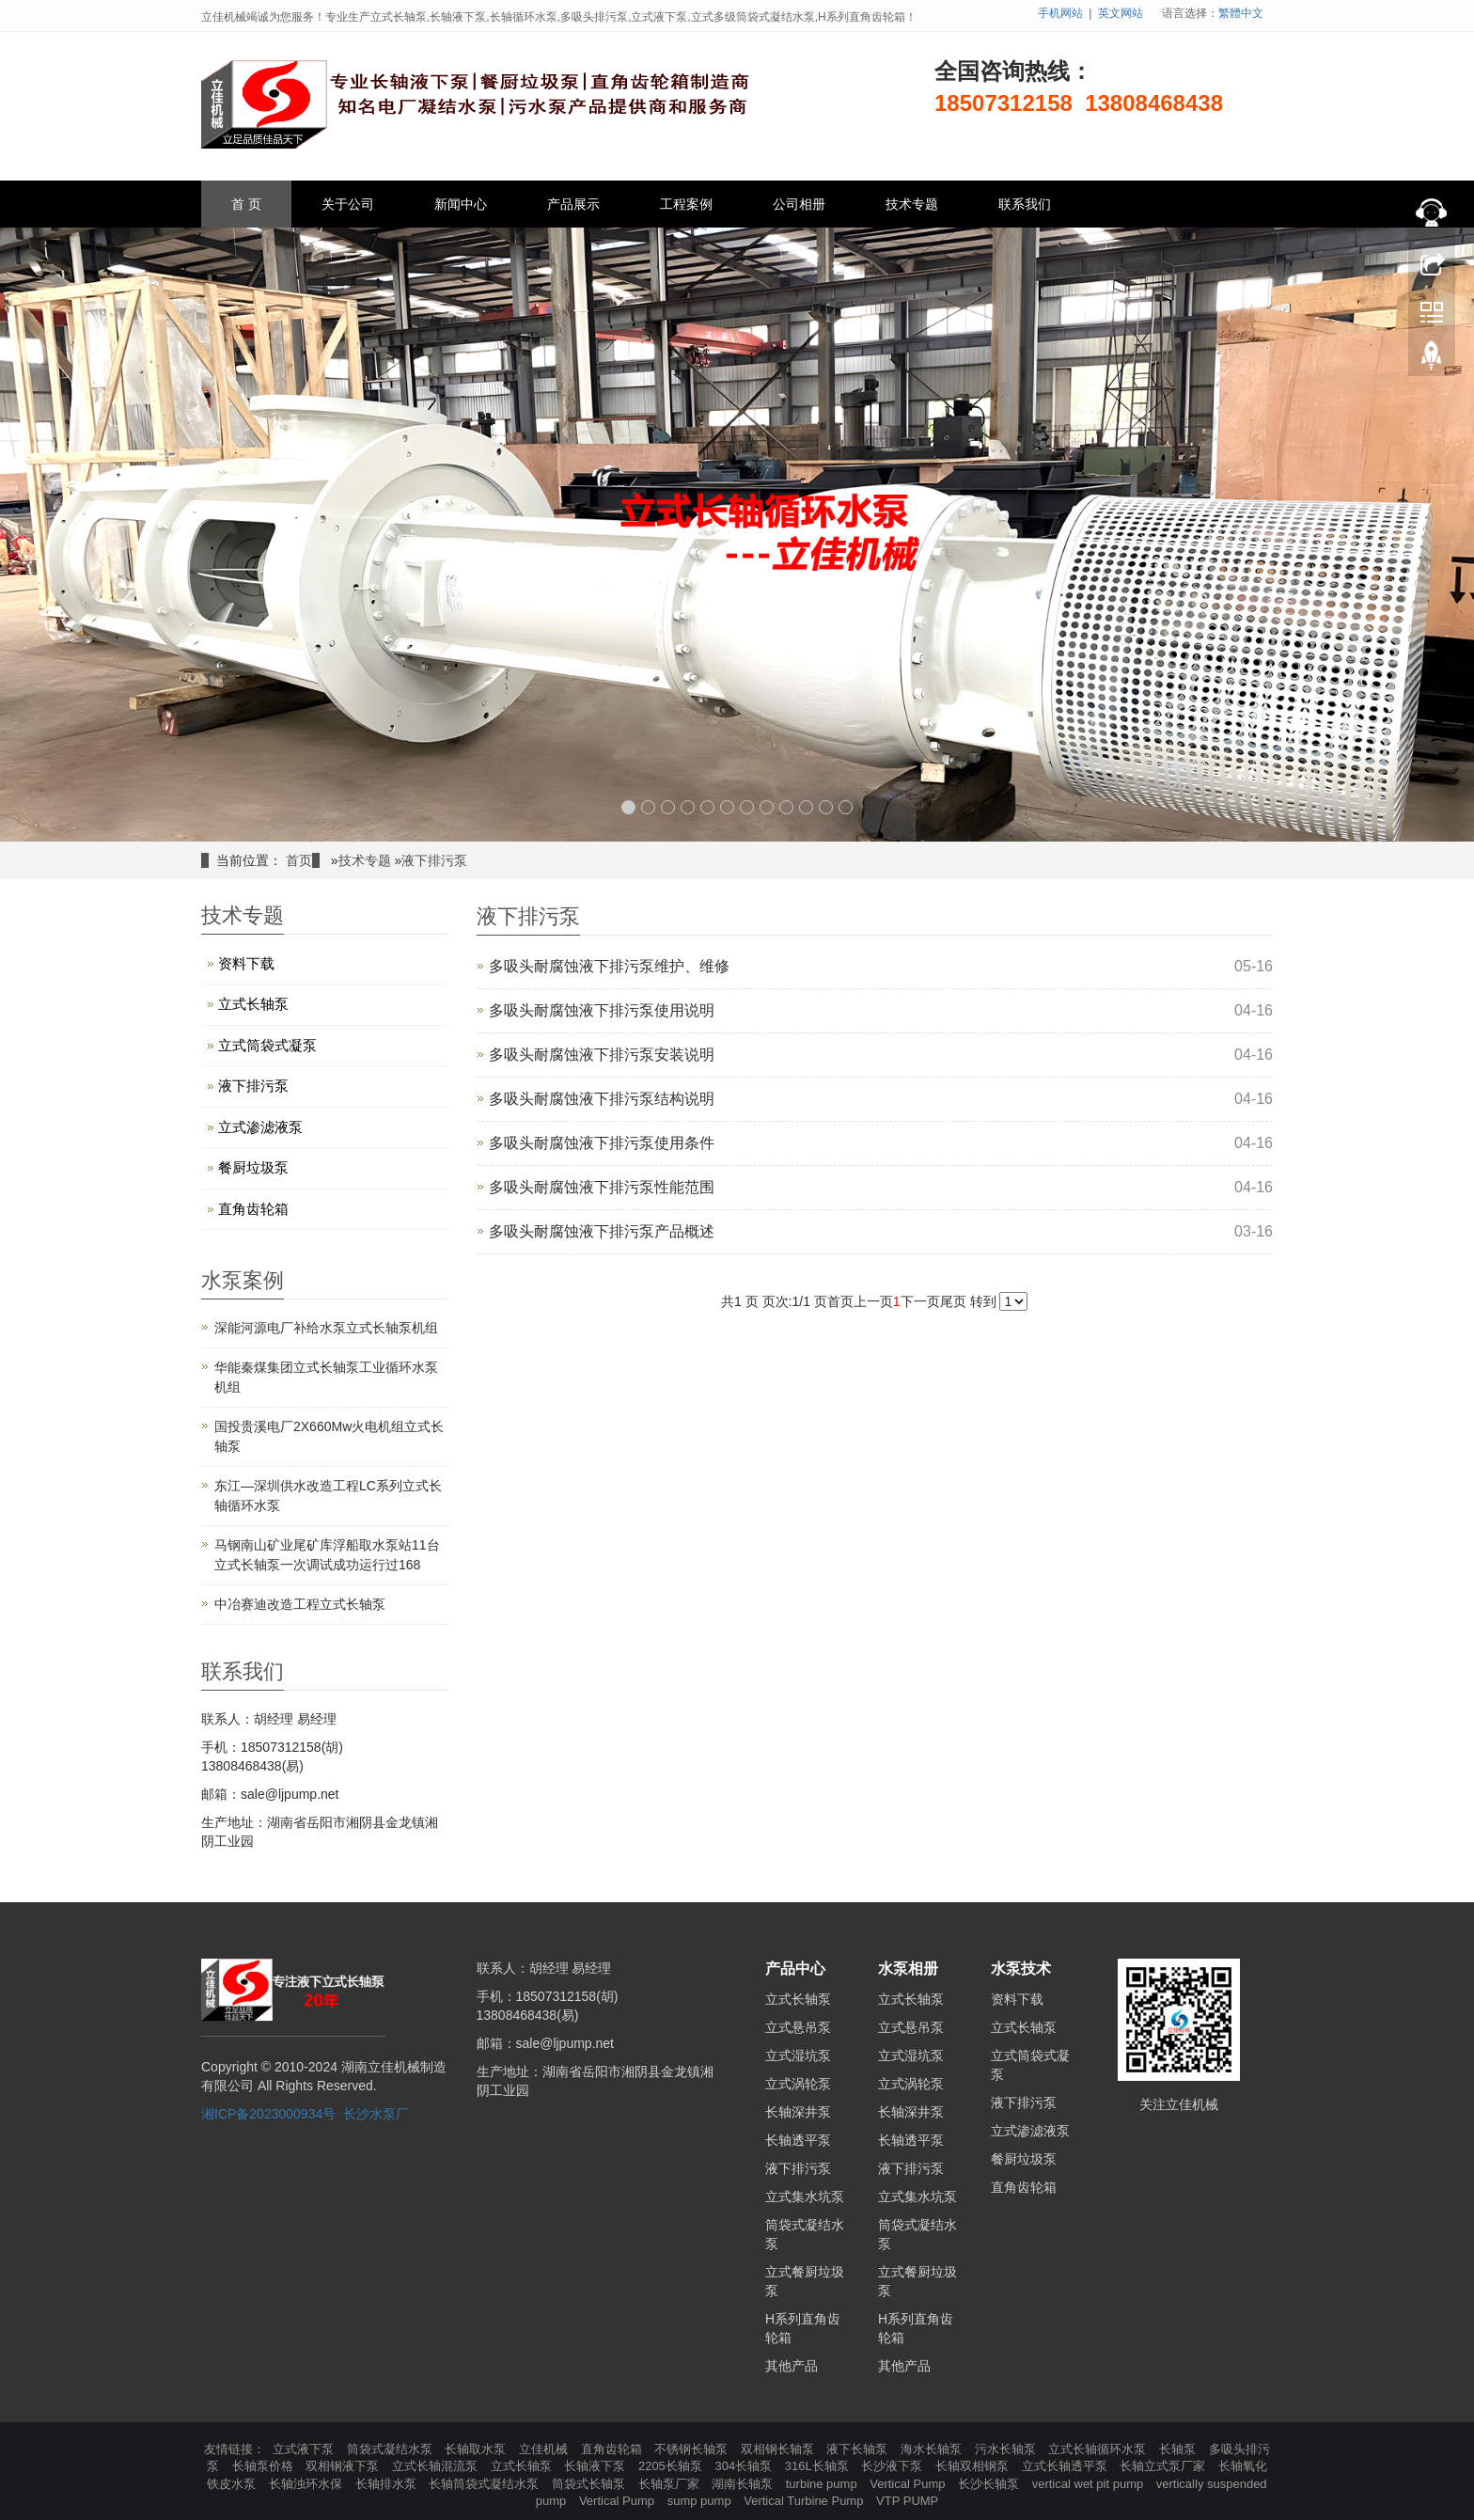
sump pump (701, 2501)
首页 (299, 860)
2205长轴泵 (672, 2466)
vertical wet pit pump (1089, 2484)
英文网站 (1120, 13)
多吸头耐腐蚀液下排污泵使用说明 (601, 1010)
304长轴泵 (744, 2466)
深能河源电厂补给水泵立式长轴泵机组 (326, 1327)
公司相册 (799, 204)
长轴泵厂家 (670, 2484)
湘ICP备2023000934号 (268, 2113)
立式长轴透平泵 (1066, 2466)
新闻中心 (460, 204)
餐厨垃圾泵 (253, 1167)
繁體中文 (1240, 13)
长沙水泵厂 (376, 2113)
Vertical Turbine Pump (805, 2501)
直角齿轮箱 (253, 1209)
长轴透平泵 (798, 2140)
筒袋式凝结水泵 (391, 2449)
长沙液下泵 (893, 2466)
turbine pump (823, 2484)
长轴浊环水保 (307, 2484)
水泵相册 (908, 1969)
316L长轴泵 (819, 2466)
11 (826, 807)
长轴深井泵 (798, 2111)
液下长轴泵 (858, 2449)
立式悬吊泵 (798, 2027)
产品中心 (795, 1969)
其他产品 (791, 2365)
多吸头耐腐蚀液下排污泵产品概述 (601, 1231)
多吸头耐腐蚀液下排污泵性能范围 (601, 1187)
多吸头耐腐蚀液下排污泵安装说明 (601, 1055)
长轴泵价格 (264, 2466)
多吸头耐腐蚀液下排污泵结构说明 (601, 1099)
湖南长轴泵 (744, 2484)
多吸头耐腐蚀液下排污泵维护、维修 (609, 966)
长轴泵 (1179, 2449)
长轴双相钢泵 (973, 2466)
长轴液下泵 (596, 2466)
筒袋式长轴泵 (590, 2484)
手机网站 (1060, 13)
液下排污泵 (434, 860)
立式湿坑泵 (798, 2055)
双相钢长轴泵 (779, 2449)
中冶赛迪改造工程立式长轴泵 (299, 1604)
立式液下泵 (305, 2449)
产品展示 (573, 204)
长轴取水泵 (477, 2449)
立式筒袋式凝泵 (267, 1045)
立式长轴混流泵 (436, 2466)
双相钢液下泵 (344, 2466)
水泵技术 (1021, 1969)
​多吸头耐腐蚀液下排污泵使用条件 (601, 1143)
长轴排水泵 (387, 2484)
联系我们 (1024, 204)
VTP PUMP (907, 2501)
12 (846, 807)
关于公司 (347, 204)
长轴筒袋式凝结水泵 (485, 2484)
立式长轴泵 (253, 1004)
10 (806, 807)
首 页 (246, 204)
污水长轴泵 (1007, 2449)
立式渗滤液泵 (260, 1127)
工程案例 (686, 204)
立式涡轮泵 (798, 2083)
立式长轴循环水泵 (1099, 2449)
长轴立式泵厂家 (1164, 2466)
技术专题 (912, 204)
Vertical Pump (909, 2484)
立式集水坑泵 (804, 2196)
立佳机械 (545, 2449)
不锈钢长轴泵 (692, 2449)
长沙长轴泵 (990, 2484)
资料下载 (246, 963)
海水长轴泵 (933, 2449)
